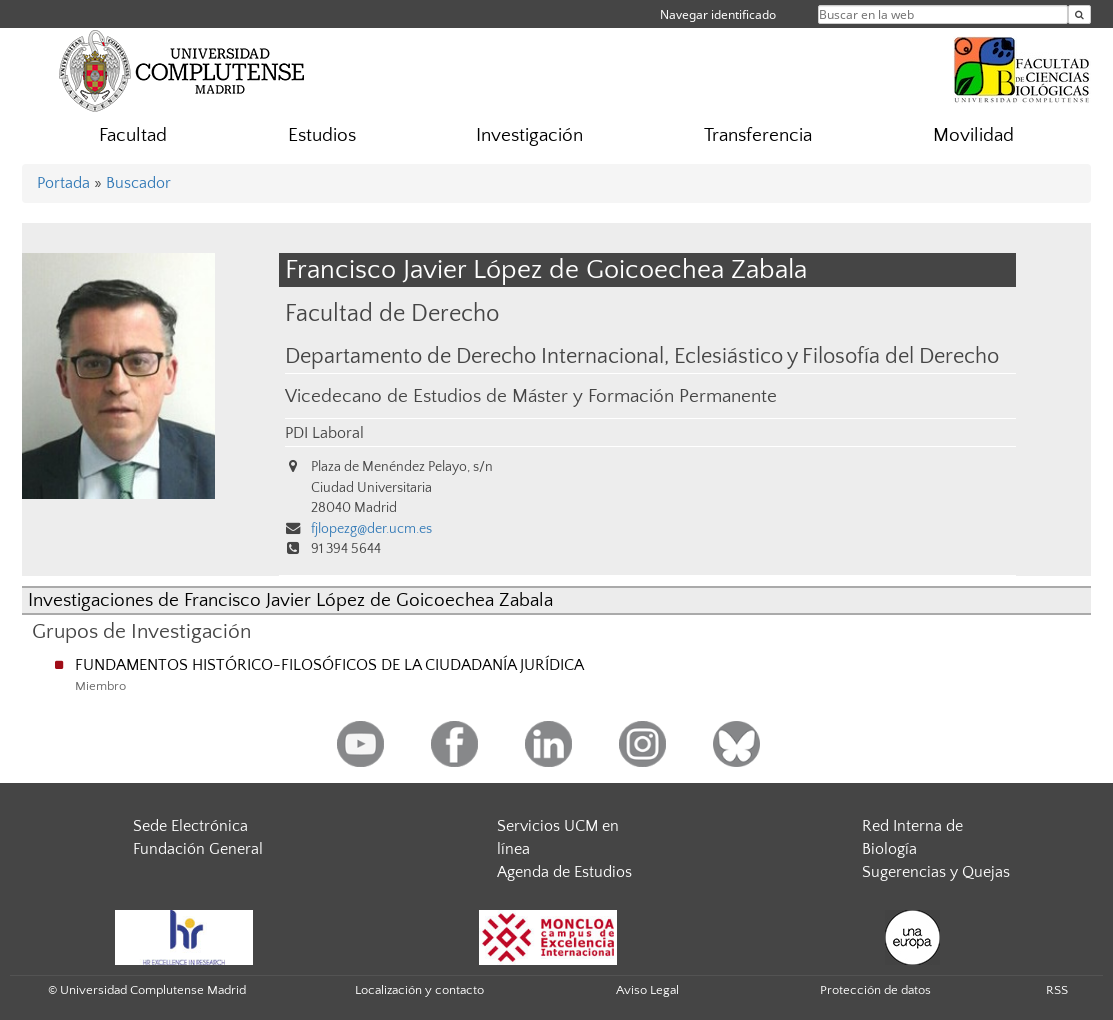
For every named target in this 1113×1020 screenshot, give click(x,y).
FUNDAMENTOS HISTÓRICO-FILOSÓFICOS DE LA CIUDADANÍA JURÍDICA (329, 665)
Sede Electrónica (190, 826)
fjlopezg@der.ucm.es (371, 529)
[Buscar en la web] (1079, 14)
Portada (63, 183)
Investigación (529, 135)
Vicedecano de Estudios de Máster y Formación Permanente (531, 396)
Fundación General (198, 849)
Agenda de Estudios (564, 872)
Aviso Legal (647, 990)
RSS (1057, 990)
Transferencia (758, 135)
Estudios (322, 135)
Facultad (133, 135)
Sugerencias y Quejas (936, 872)
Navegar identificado (718, 14)
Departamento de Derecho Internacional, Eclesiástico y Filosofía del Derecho (642, 357)
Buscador (138, 183)
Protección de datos (875, 990)
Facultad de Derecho (392, 313)
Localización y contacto (419, 990)
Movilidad (973, 135)
